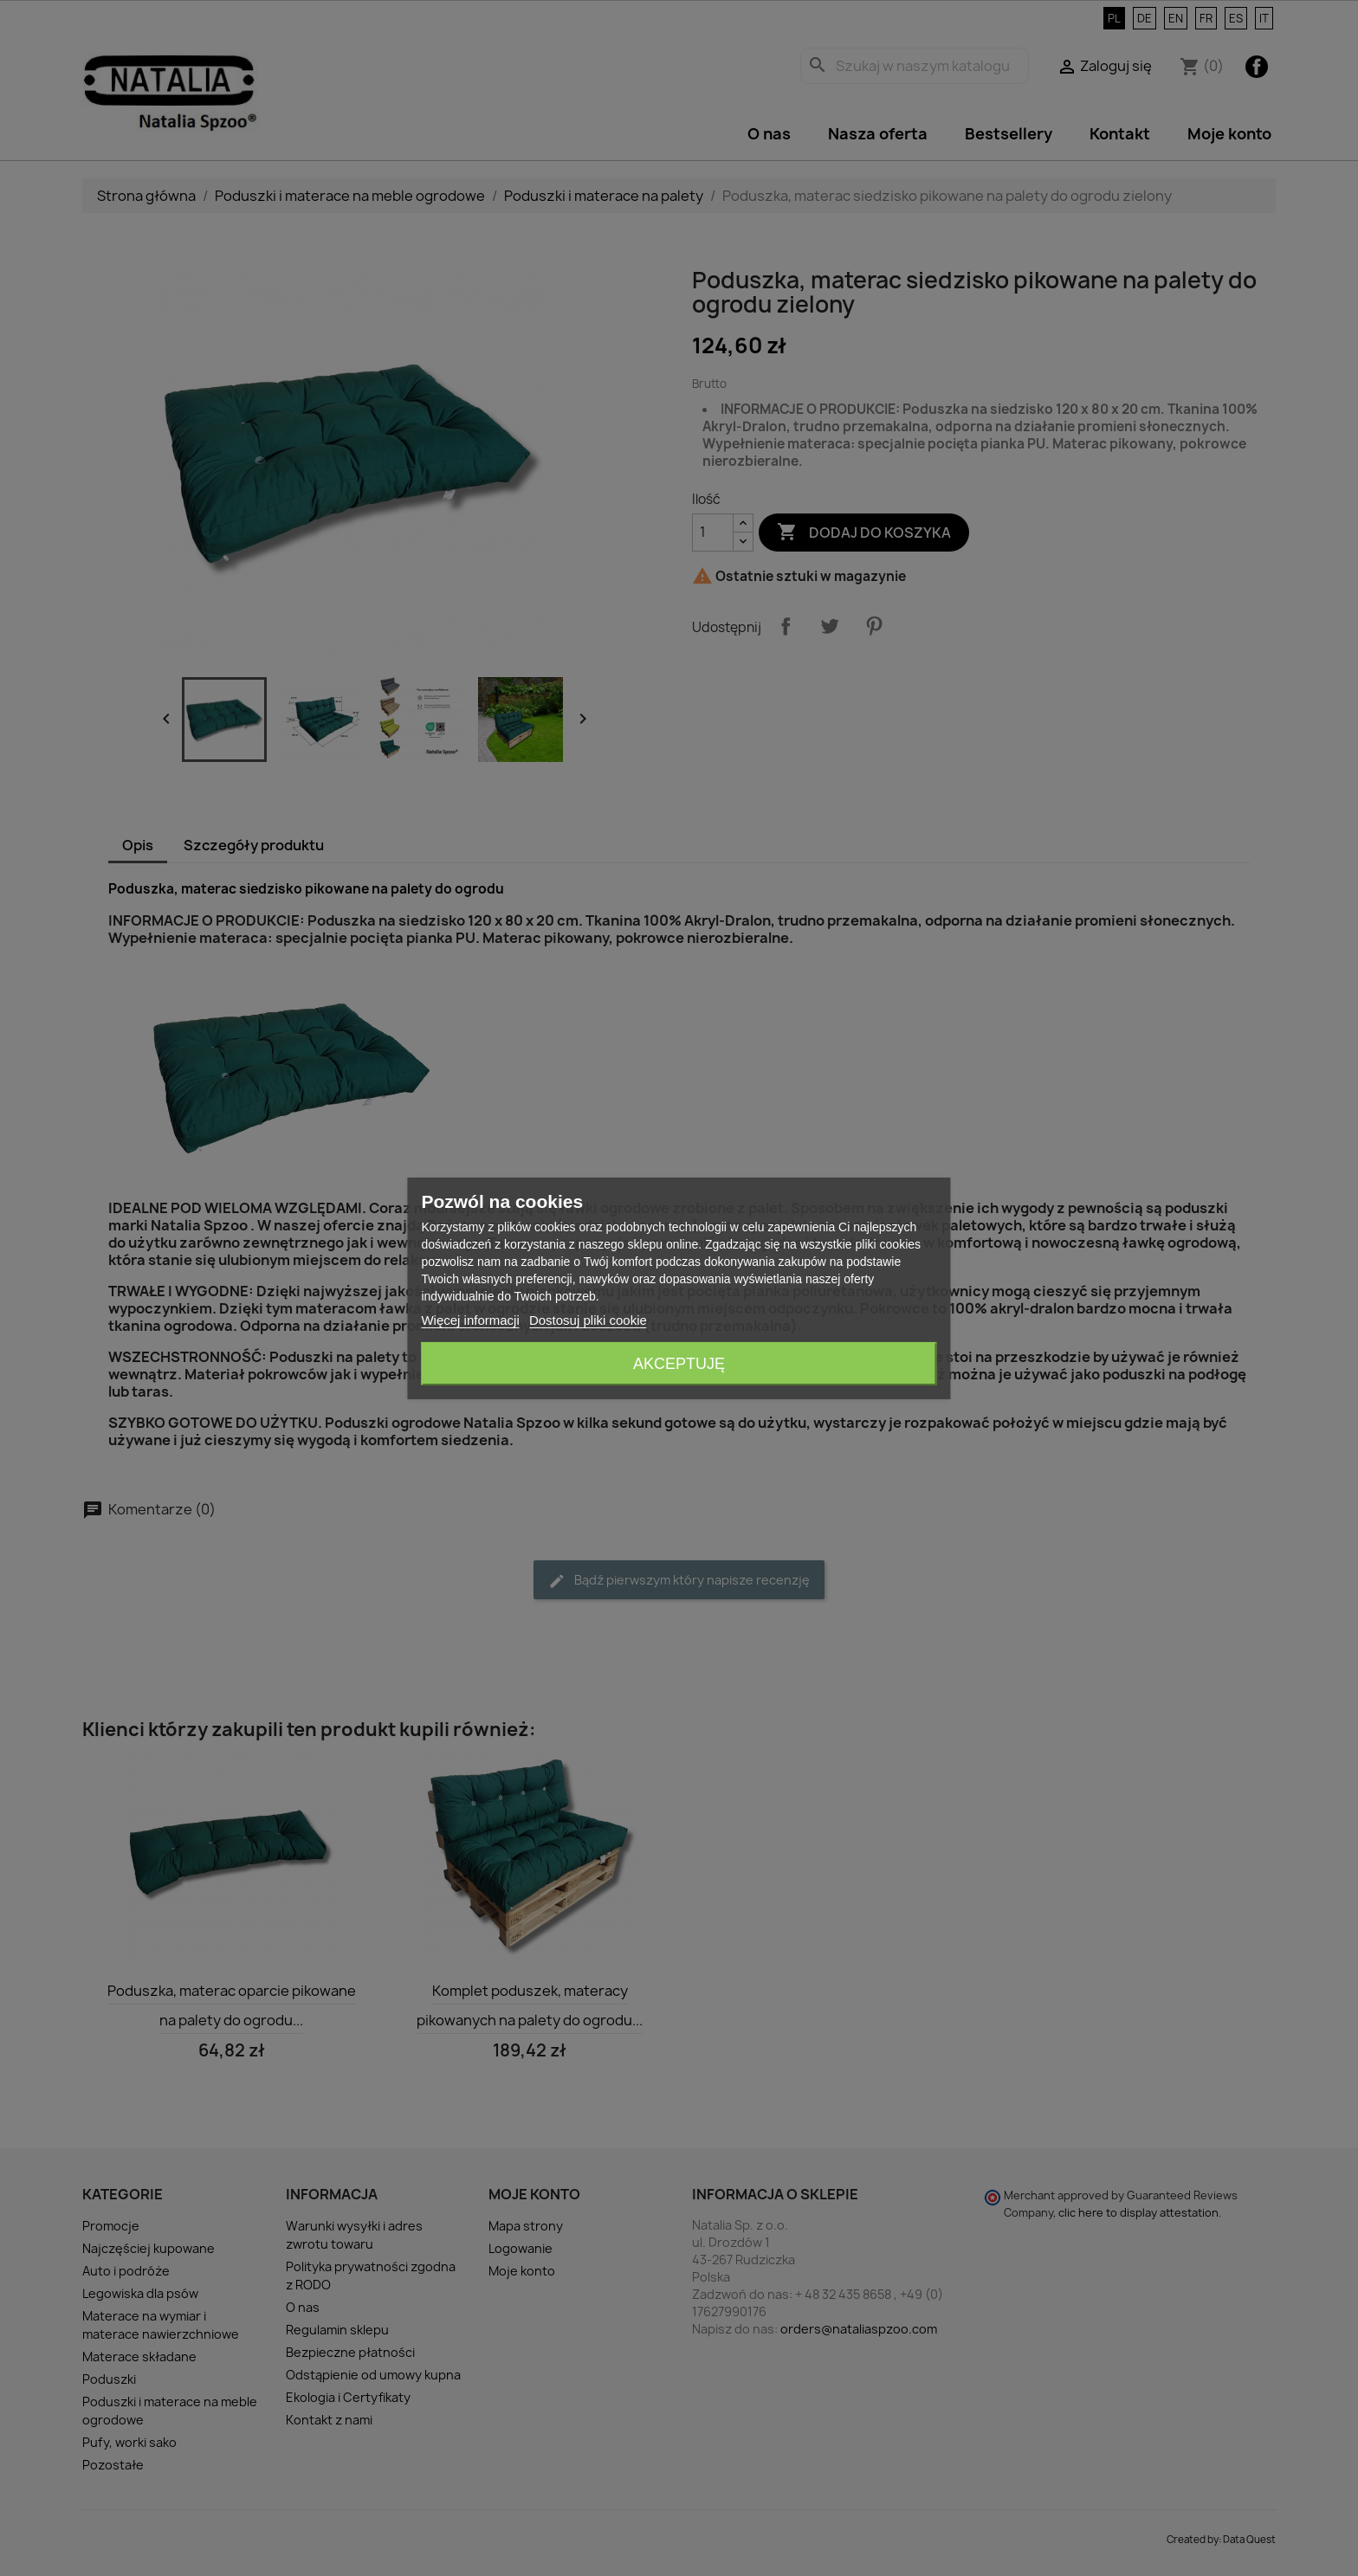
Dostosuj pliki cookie (588, 1320)
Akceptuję (679, 1363)
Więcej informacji (470, 1320)
